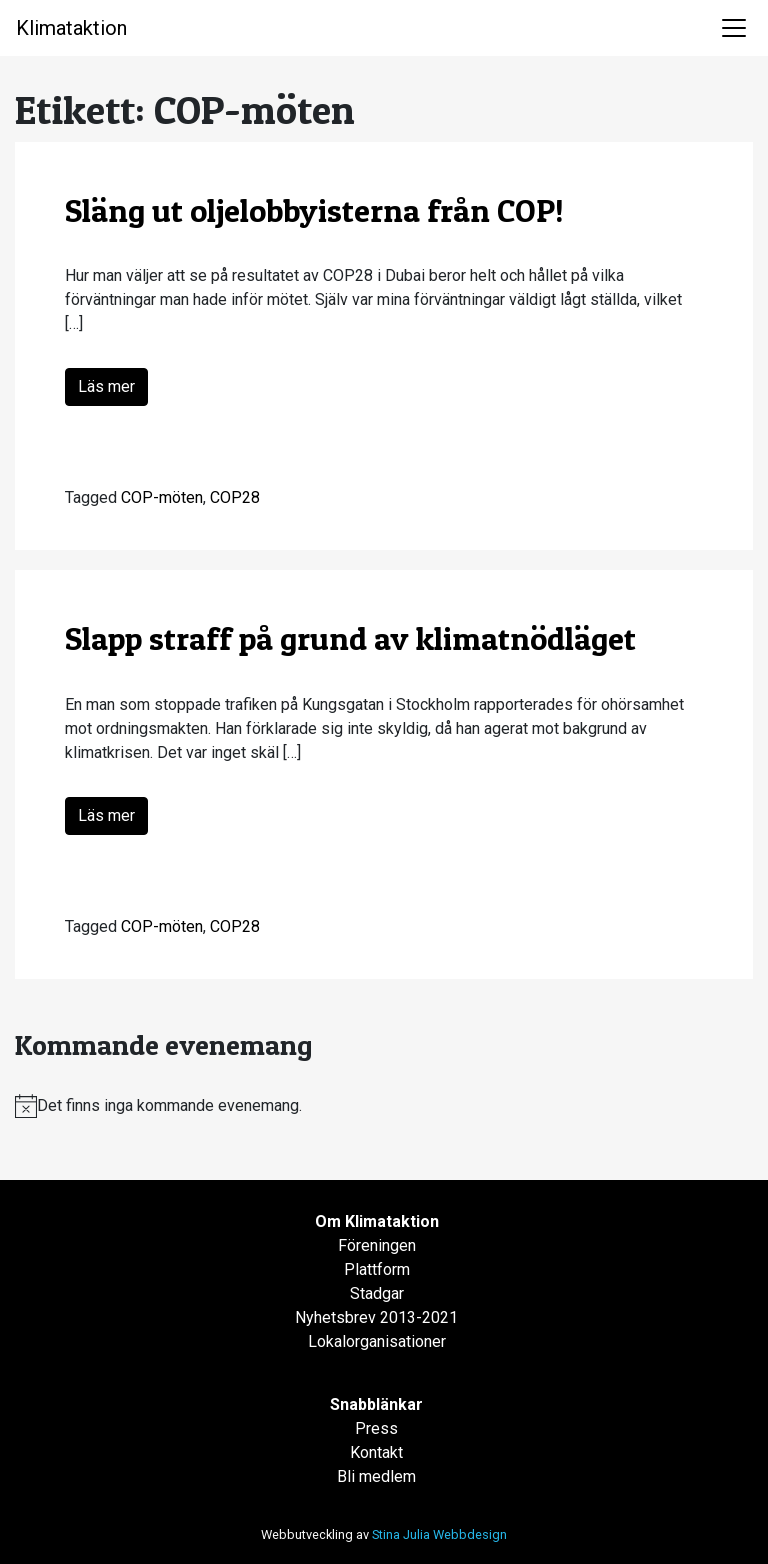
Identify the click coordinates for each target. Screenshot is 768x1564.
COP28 (235, 497)
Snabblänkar (376, 1404)
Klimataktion (71, 28)
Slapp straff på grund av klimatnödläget (354, 638)
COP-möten (162, 497)
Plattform (377, 1269)
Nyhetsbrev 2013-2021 (376, 1317)
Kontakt (376, 1452)
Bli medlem (376, 1476)
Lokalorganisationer (377, 1341)
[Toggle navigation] (734, 28)
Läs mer (106, 386)
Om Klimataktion (377, 1221)
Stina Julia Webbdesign (439, 1534)
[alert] (384, 1106)
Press (376, 1428)
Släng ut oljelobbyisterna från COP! (314, 210)
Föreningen (377, 1245)
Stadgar (377, 1293)
